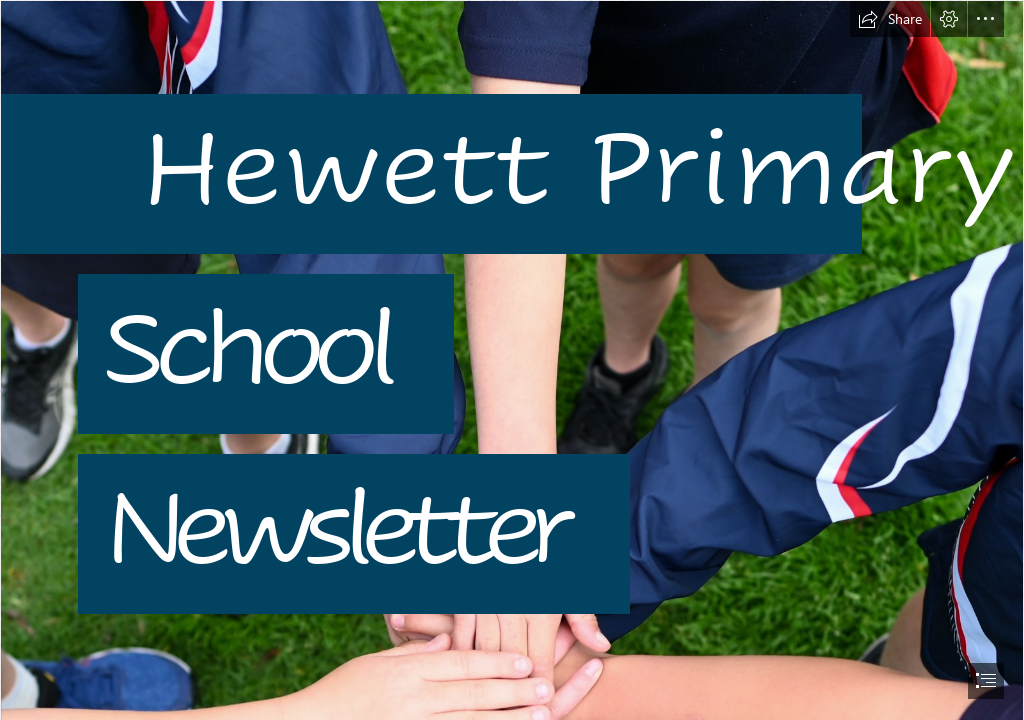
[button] (890, 19)
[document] (512, 360)
